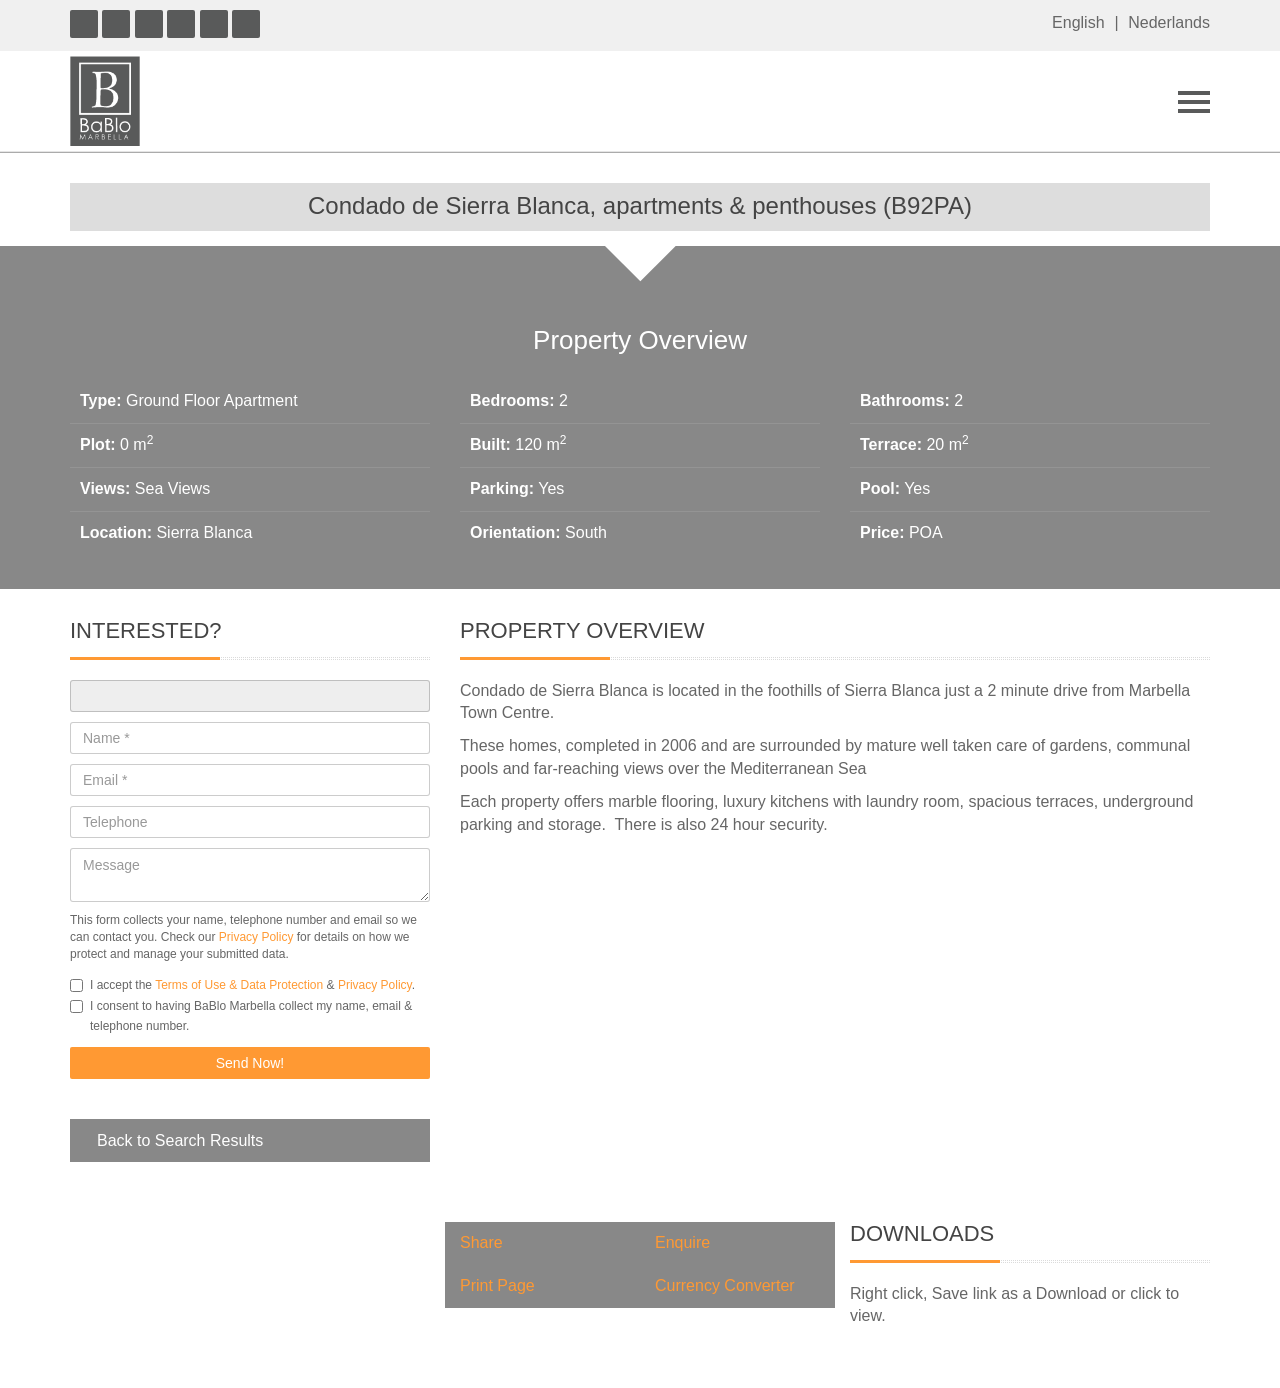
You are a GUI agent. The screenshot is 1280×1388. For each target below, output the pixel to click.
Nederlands (1169, 22)
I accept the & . (242, 985)
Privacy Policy (256, 937)
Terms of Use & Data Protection (239, 985)
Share (481, 1242)
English (1078, 22)
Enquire (682, 1242)
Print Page (497, 1285)
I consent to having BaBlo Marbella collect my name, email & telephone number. (241, 1016)
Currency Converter (725, 1285)
